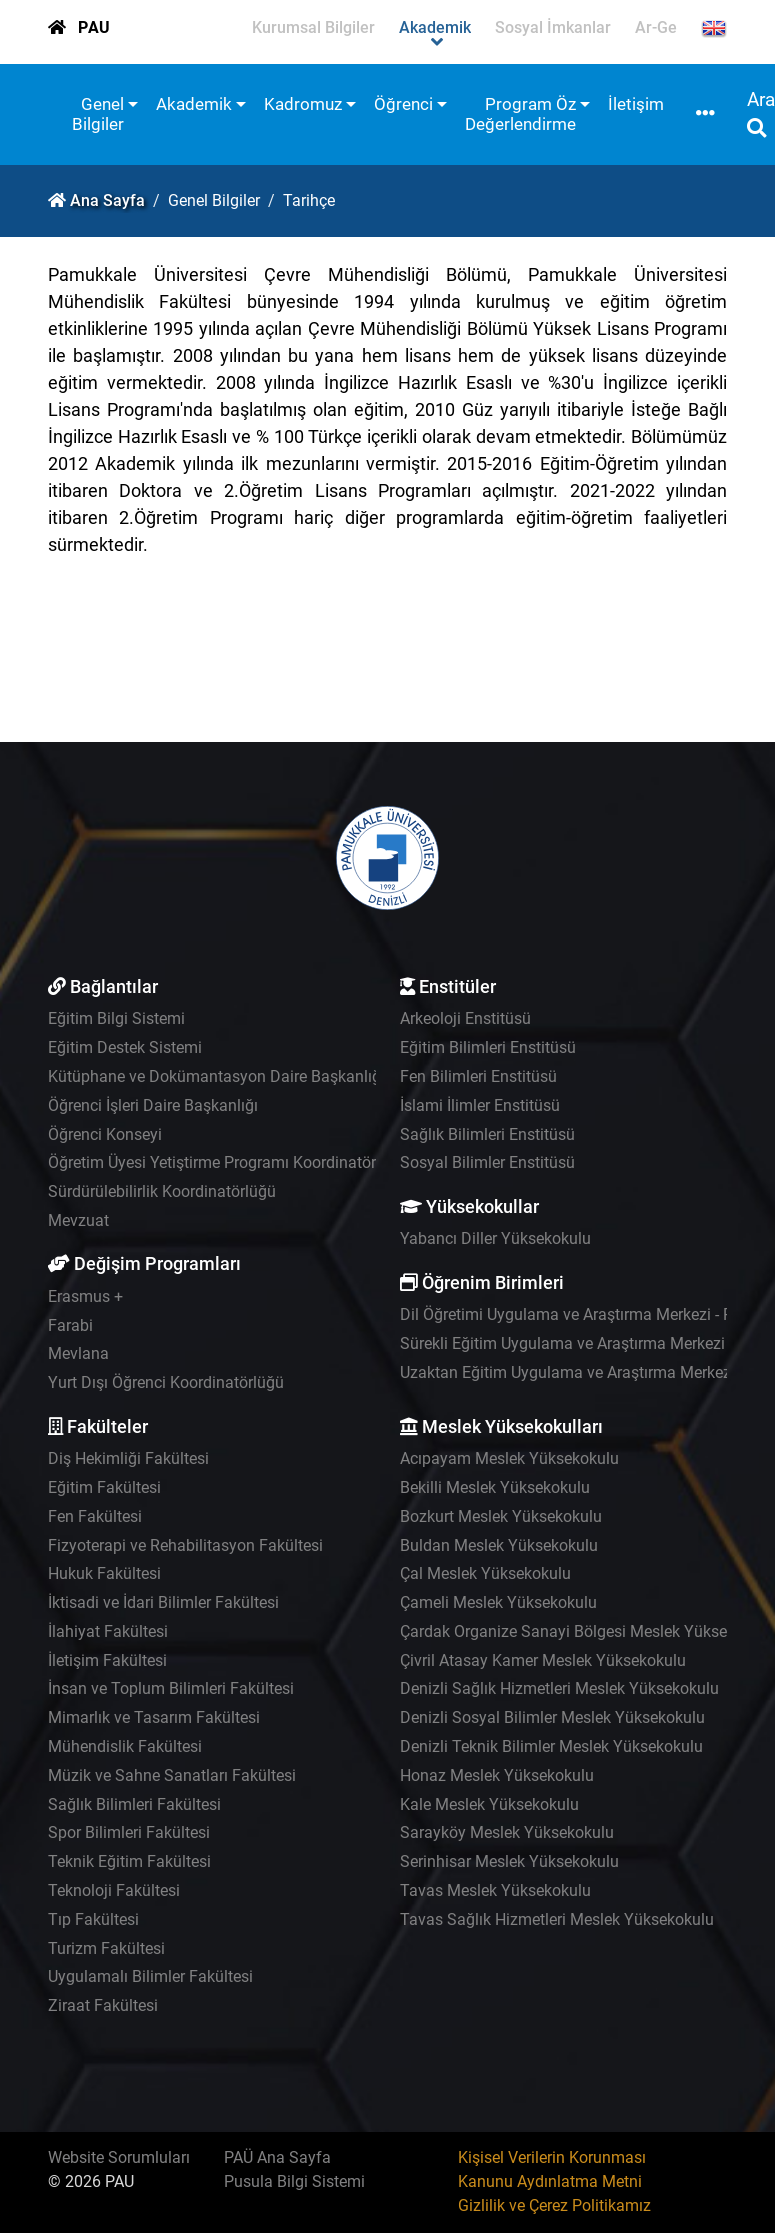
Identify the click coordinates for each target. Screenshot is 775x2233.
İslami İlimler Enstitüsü (480, 1105)
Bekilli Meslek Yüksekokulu (495, 1487)
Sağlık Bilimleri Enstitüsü (487, 1134)
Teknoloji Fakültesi (114, 1890)
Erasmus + (85, 1296)
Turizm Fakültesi (106, 1948)
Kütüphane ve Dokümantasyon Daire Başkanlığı (216, 1076)
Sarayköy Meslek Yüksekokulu (507, 1832)
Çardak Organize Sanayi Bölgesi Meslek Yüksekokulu (587, 1631)
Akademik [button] (194, 104)
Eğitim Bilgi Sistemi (116, 1018)
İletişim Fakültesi (107, 1660)
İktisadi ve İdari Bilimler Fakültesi (163, 1602)
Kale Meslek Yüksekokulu (489, 1804)
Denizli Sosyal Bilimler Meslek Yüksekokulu (552, 1717)
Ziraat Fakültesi (103, 2005)
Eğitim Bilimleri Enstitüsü (488, 1047)
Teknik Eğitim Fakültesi (129, 1861)
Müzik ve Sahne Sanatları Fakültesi (172, 1775)
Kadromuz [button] (303, 104)
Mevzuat (78, 1220)
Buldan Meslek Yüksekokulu (499, 1545)
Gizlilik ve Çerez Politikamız (554, 2205)
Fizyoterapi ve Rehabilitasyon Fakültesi (185, 1545)
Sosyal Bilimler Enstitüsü (487, 1162)
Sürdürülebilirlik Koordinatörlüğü (162, 1191)
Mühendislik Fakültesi (125, 1746)
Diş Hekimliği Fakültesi (128, 1458)
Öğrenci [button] (403, 104)
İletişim (636, 104)
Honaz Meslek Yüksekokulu (497, 1775)
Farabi (70, 1325)
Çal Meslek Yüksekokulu (485, 1573)
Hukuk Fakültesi (104, 1573)
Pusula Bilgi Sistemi (294, 2181)
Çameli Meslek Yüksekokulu (498, 1602)
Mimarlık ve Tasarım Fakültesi (154, 1717)
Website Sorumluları (119, 2157)
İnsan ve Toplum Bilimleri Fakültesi (171, 1688)
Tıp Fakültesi (93, 1919)
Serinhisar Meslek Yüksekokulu (509, 1861)
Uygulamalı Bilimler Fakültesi (150, 1976)
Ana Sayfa (107, 200)
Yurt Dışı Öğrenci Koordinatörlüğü (166, 1382)
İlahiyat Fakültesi (108, 1631)
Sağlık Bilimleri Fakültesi (134, 1804)
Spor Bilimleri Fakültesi (129, 1832)
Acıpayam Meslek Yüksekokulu (509, 1458)
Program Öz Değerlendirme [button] (520, 114)
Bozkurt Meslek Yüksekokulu (501, 1516)
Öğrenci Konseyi (105, 1134)
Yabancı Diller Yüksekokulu (495, 1238)
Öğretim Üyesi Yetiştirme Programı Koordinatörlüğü (227, 1162)
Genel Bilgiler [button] (98, 114)
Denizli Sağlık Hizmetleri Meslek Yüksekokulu (559, 1688)
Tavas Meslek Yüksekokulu (495, 1890)
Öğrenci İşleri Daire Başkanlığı (153, 1105)
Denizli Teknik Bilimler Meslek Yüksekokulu (551, 1746)
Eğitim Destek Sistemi (125, 1047)
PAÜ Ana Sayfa (277, 2157)
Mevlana (78, 1353)
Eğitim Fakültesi (104, 1487)
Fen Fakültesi (95, 1516)
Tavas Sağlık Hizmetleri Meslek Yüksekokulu (557, 1919)
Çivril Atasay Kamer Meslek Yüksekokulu (543, 1660)
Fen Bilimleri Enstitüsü (478, 1076)
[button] (705, 114)
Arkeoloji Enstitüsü (465, 1018)
